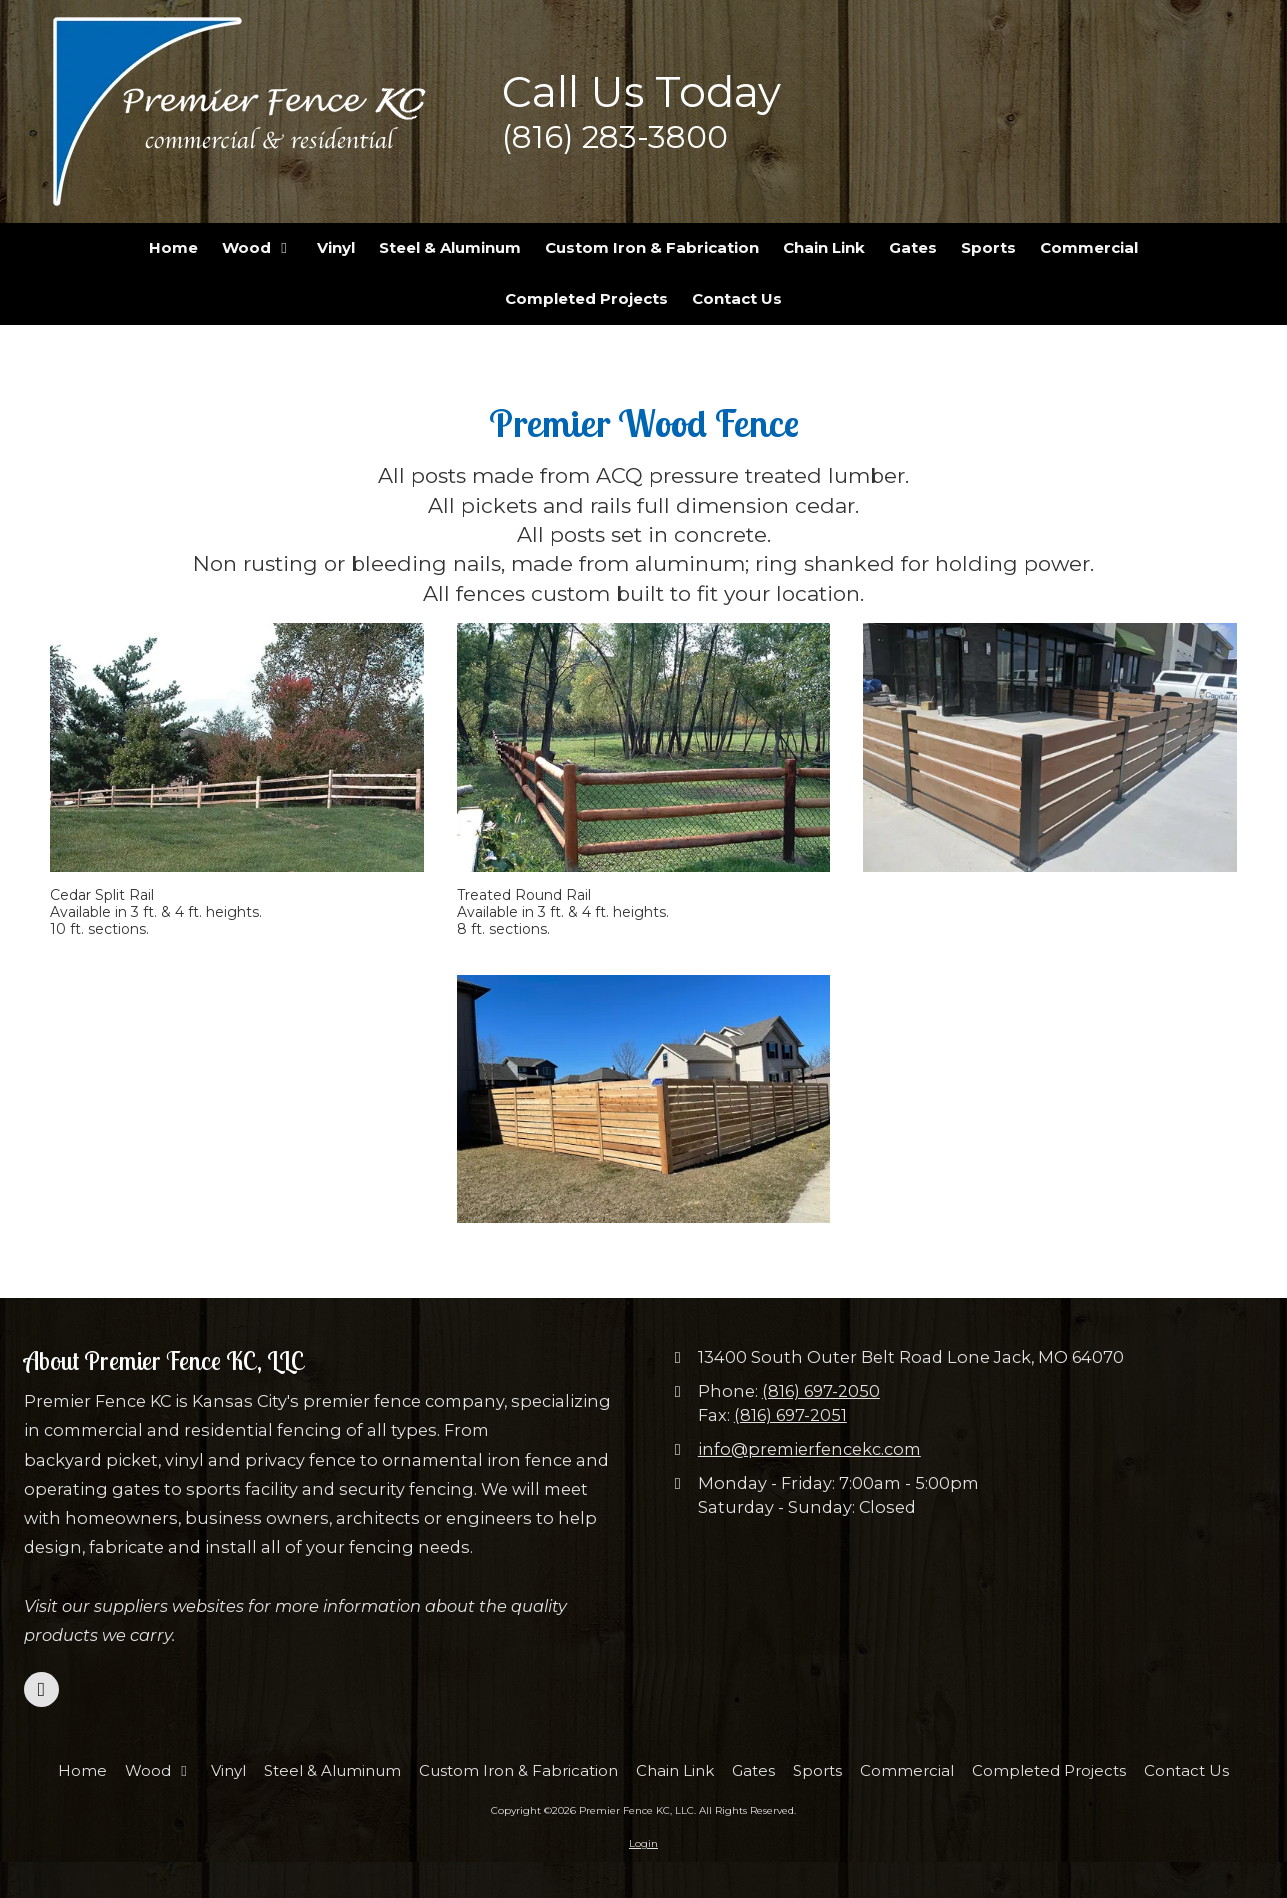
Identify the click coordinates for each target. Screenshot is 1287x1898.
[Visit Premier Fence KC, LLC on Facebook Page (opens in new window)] (41, 1689)
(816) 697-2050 (821, 1391)
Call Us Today (641, 92)
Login (643, 1843)
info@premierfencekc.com (809, 1449)
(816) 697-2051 (790, 1415)
